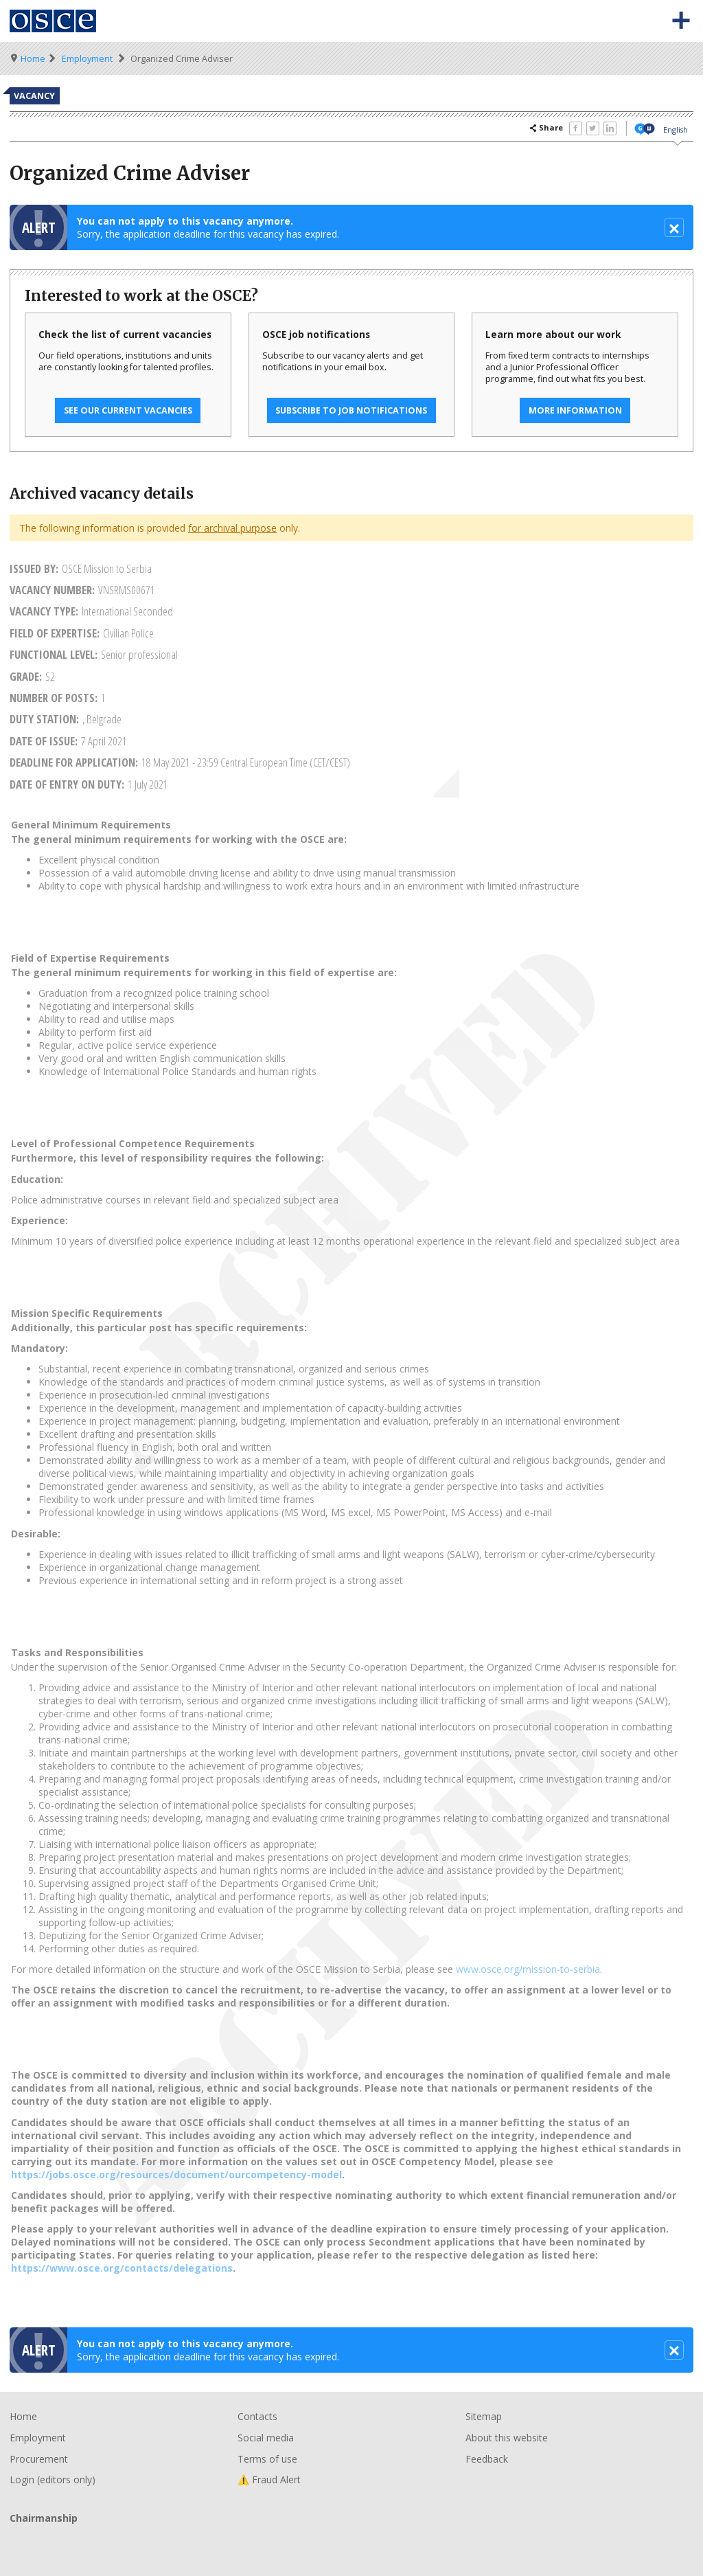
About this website (506, 2437)
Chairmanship (351, 2540)
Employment (87, 59)
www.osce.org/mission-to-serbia (528, 1969)
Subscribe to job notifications (351, 410)
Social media (266, 2437)
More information (575, 410)
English (675, 129)
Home (33, 59)
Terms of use (267, 2458)
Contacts (257, 2416)
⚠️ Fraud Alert (269, 2479)
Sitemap (483, 2416)
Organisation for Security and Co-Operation (53, 21)
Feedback (486, 2458)
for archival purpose (232, 527)
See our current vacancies (128, 410)
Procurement (39, 2458)
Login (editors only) (52, 2479)
